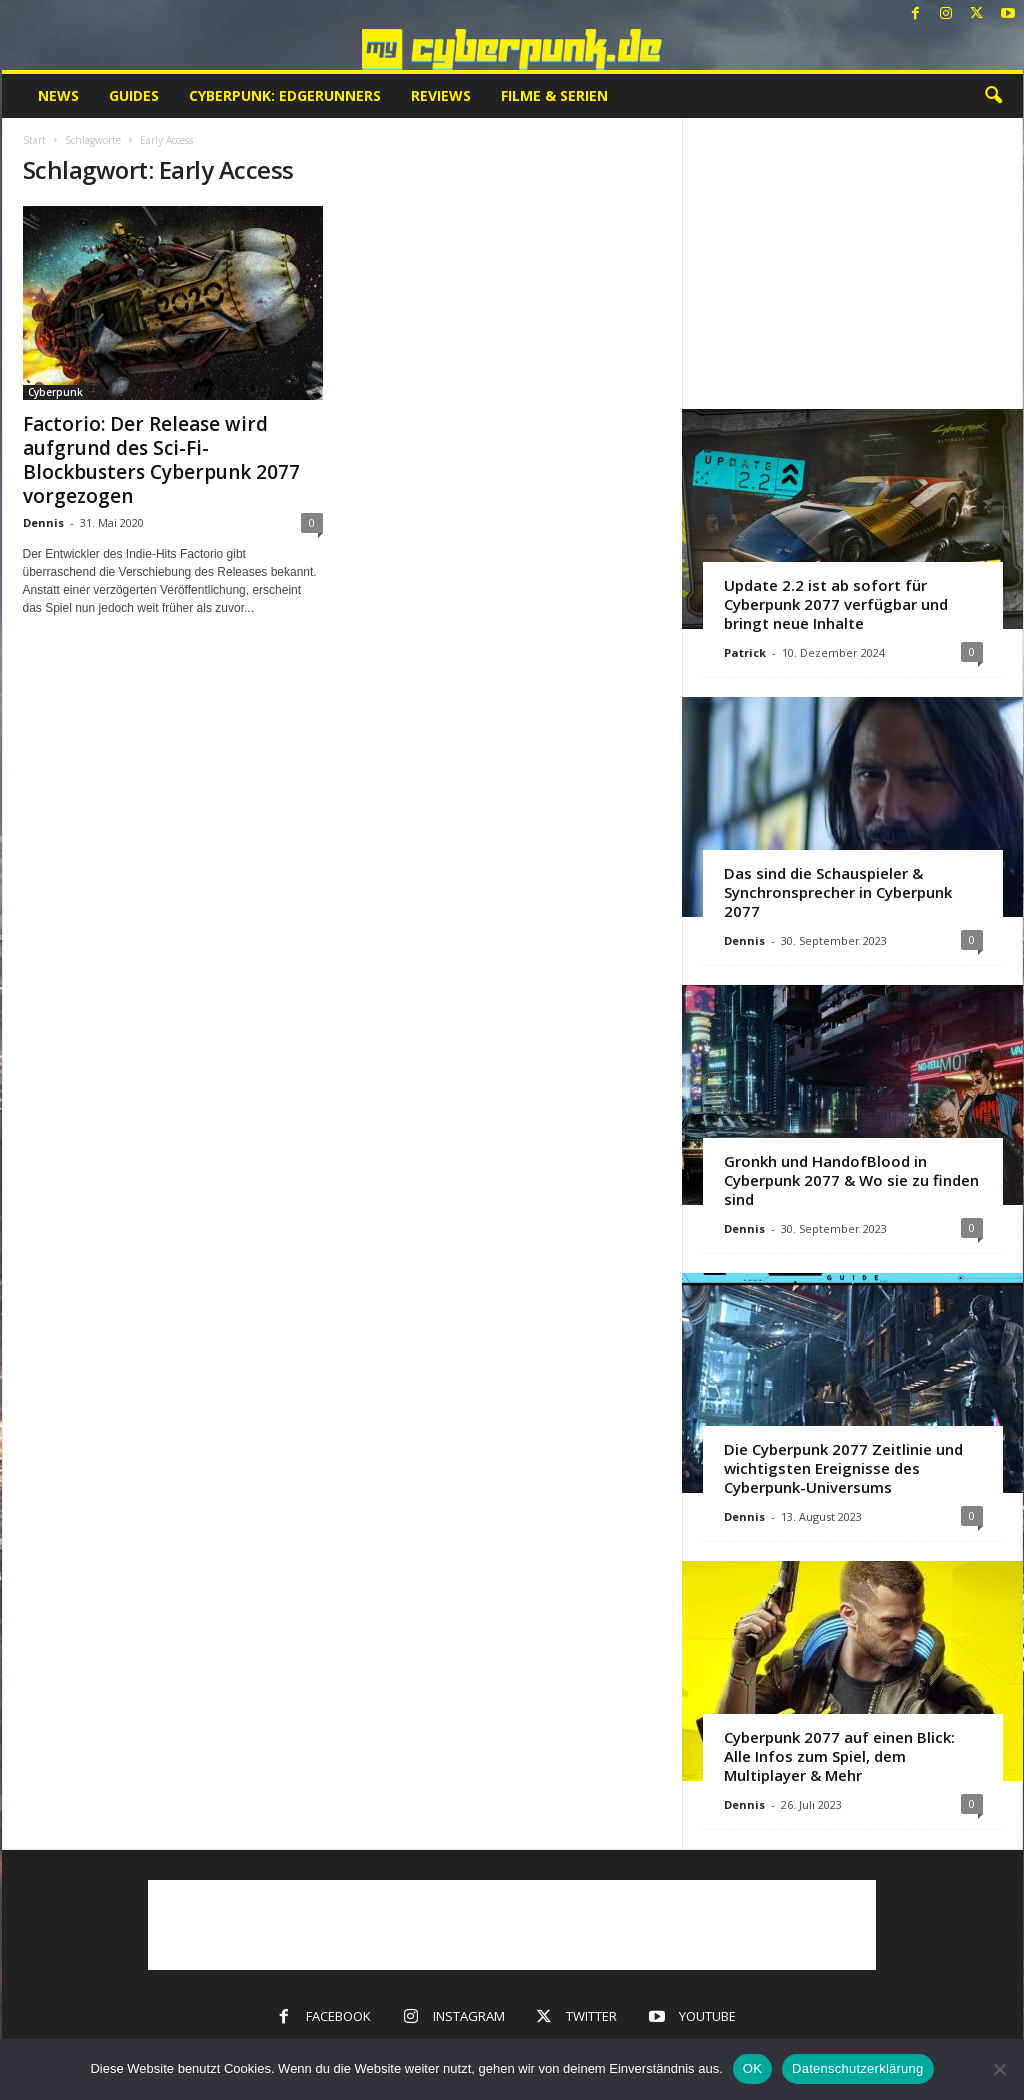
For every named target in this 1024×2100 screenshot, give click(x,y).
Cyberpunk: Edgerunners (285, 95)
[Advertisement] (852, 263)
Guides (134, 95)
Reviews (441, 95)
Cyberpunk (55, 392)
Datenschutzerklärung (857, 2068)
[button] (993, 96)
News (58, 95)
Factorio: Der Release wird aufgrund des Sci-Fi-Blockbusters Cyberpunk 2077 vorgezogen (161, 460)
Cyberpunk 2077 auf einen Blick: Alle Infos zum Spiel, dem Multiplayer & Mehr (839, 1756)
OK (752, 2068)
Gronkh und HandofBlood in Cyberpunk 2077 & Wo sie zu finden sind (851, 1180)
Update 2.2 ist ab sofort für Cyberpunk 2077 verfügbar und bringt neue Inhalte (836, 604)
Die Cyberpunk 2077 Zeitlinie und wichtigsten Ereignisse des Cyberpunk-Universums (843, 1468)
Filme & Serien (554, 95)
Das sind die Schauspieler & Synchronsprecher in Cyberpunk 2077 (838, 892)
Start (34, 140)
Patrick (745, 652)
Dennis (43, 522)
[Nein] (999, 2069)
